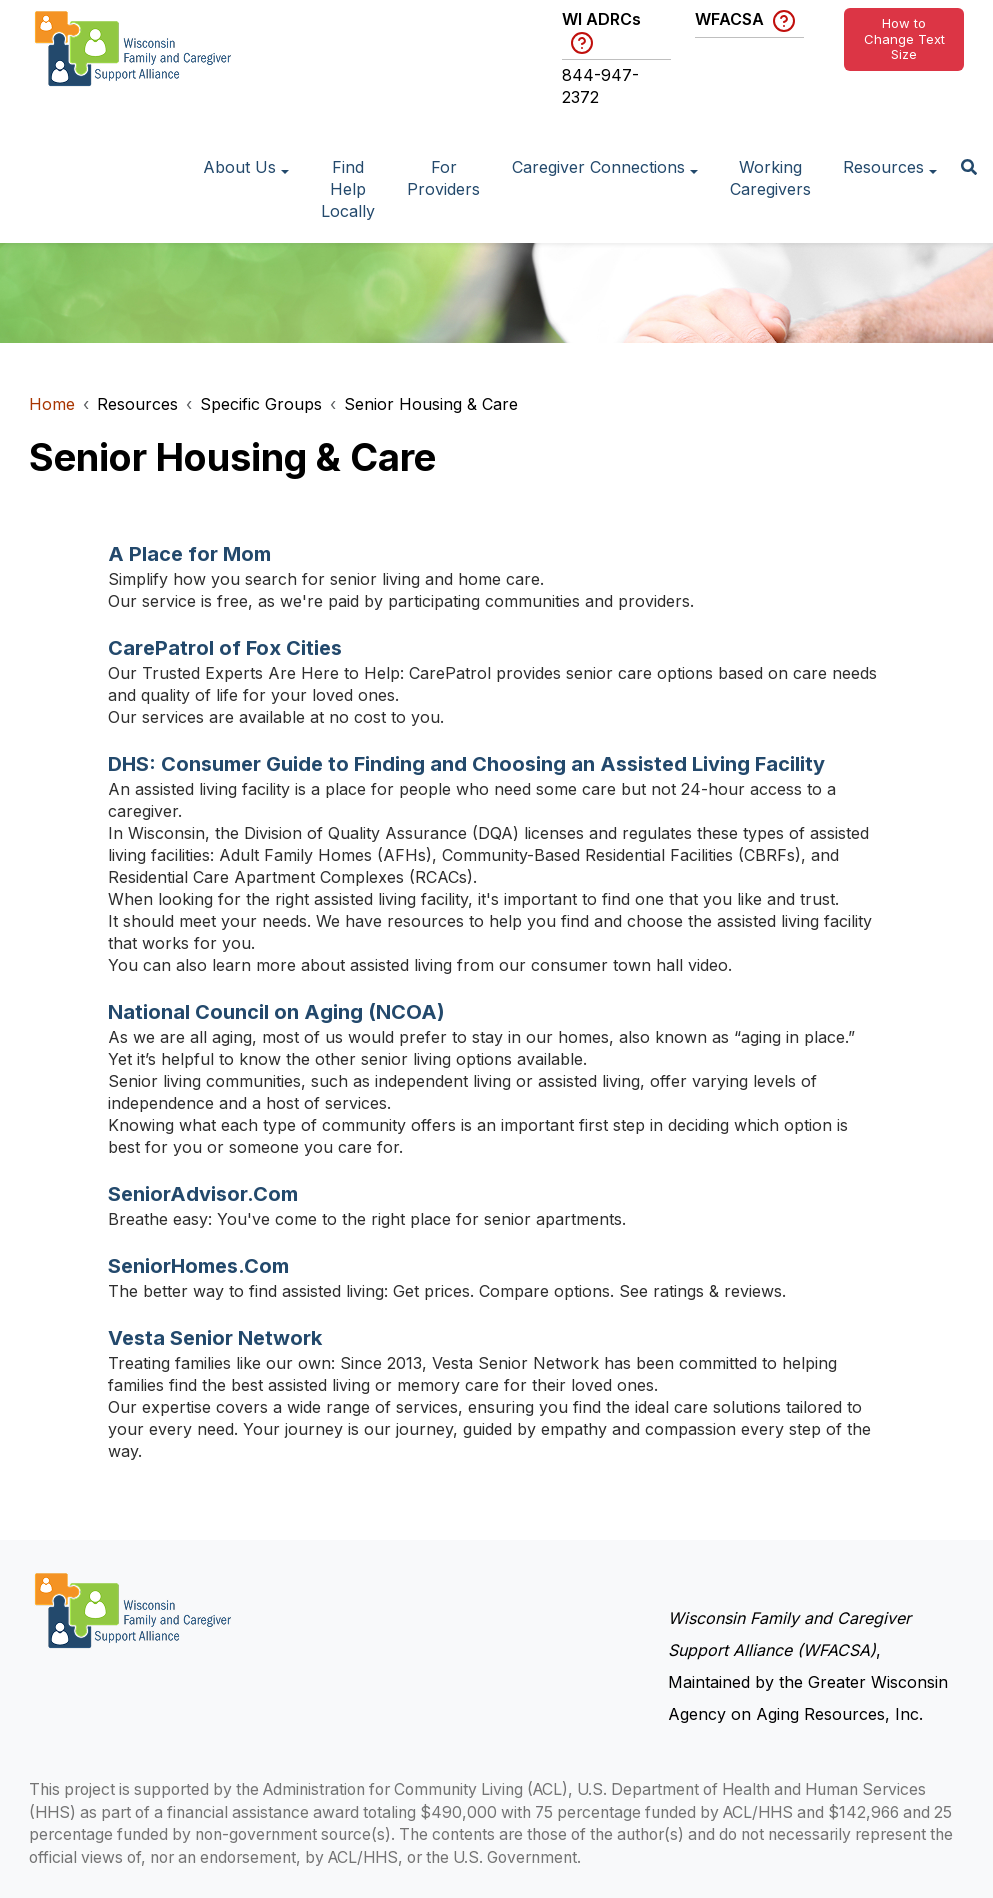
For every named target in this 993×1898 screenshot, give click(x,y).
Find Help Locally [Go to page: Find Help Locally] (348, 189)
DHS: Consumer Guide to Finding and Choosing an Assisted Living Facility (466, 764)
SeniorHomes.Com (198, 1266)
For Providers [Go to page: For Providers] (443, 178)
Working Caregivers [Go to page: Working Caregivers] (770, 178)
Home (52, 404)
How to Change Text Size (904, 38)
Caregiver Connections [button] (598, 167)
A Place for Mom (189, 554)
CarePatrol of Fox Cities (225, 648)
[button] (969, 169)
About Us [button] (239, 167)
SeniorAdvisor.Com (203, 1194)
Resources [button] (883, 167)
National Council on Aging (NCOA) (276, 1012)
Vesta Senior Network (215, 1338)
